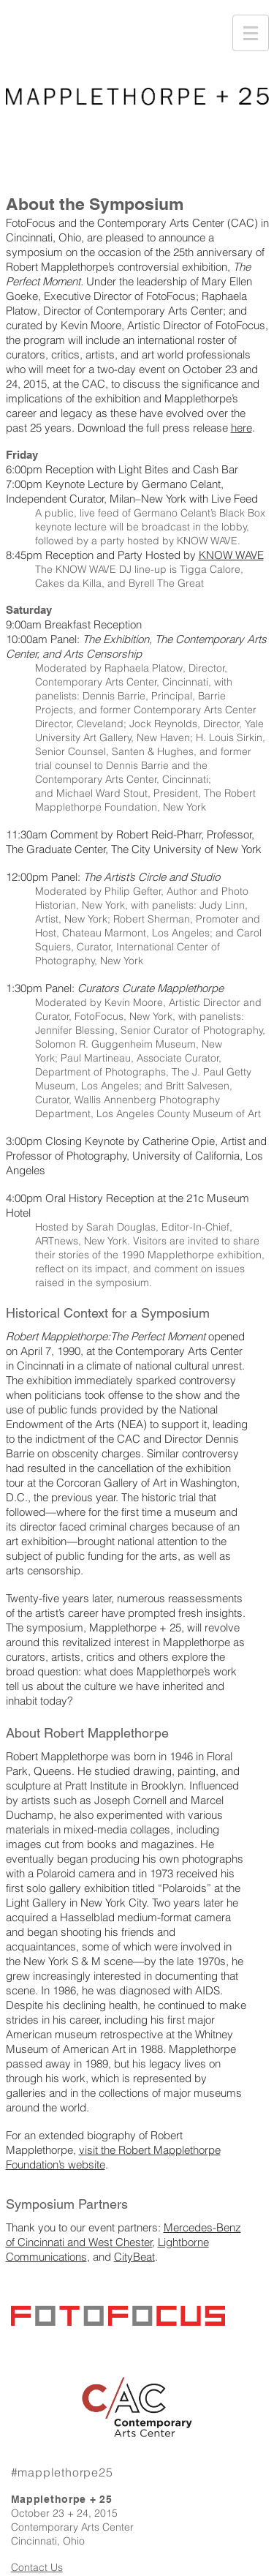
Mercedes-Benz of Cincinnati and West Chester (123, 2234)
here (241, 428)
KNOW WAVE (231, 555)
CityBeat (134, 2257)
